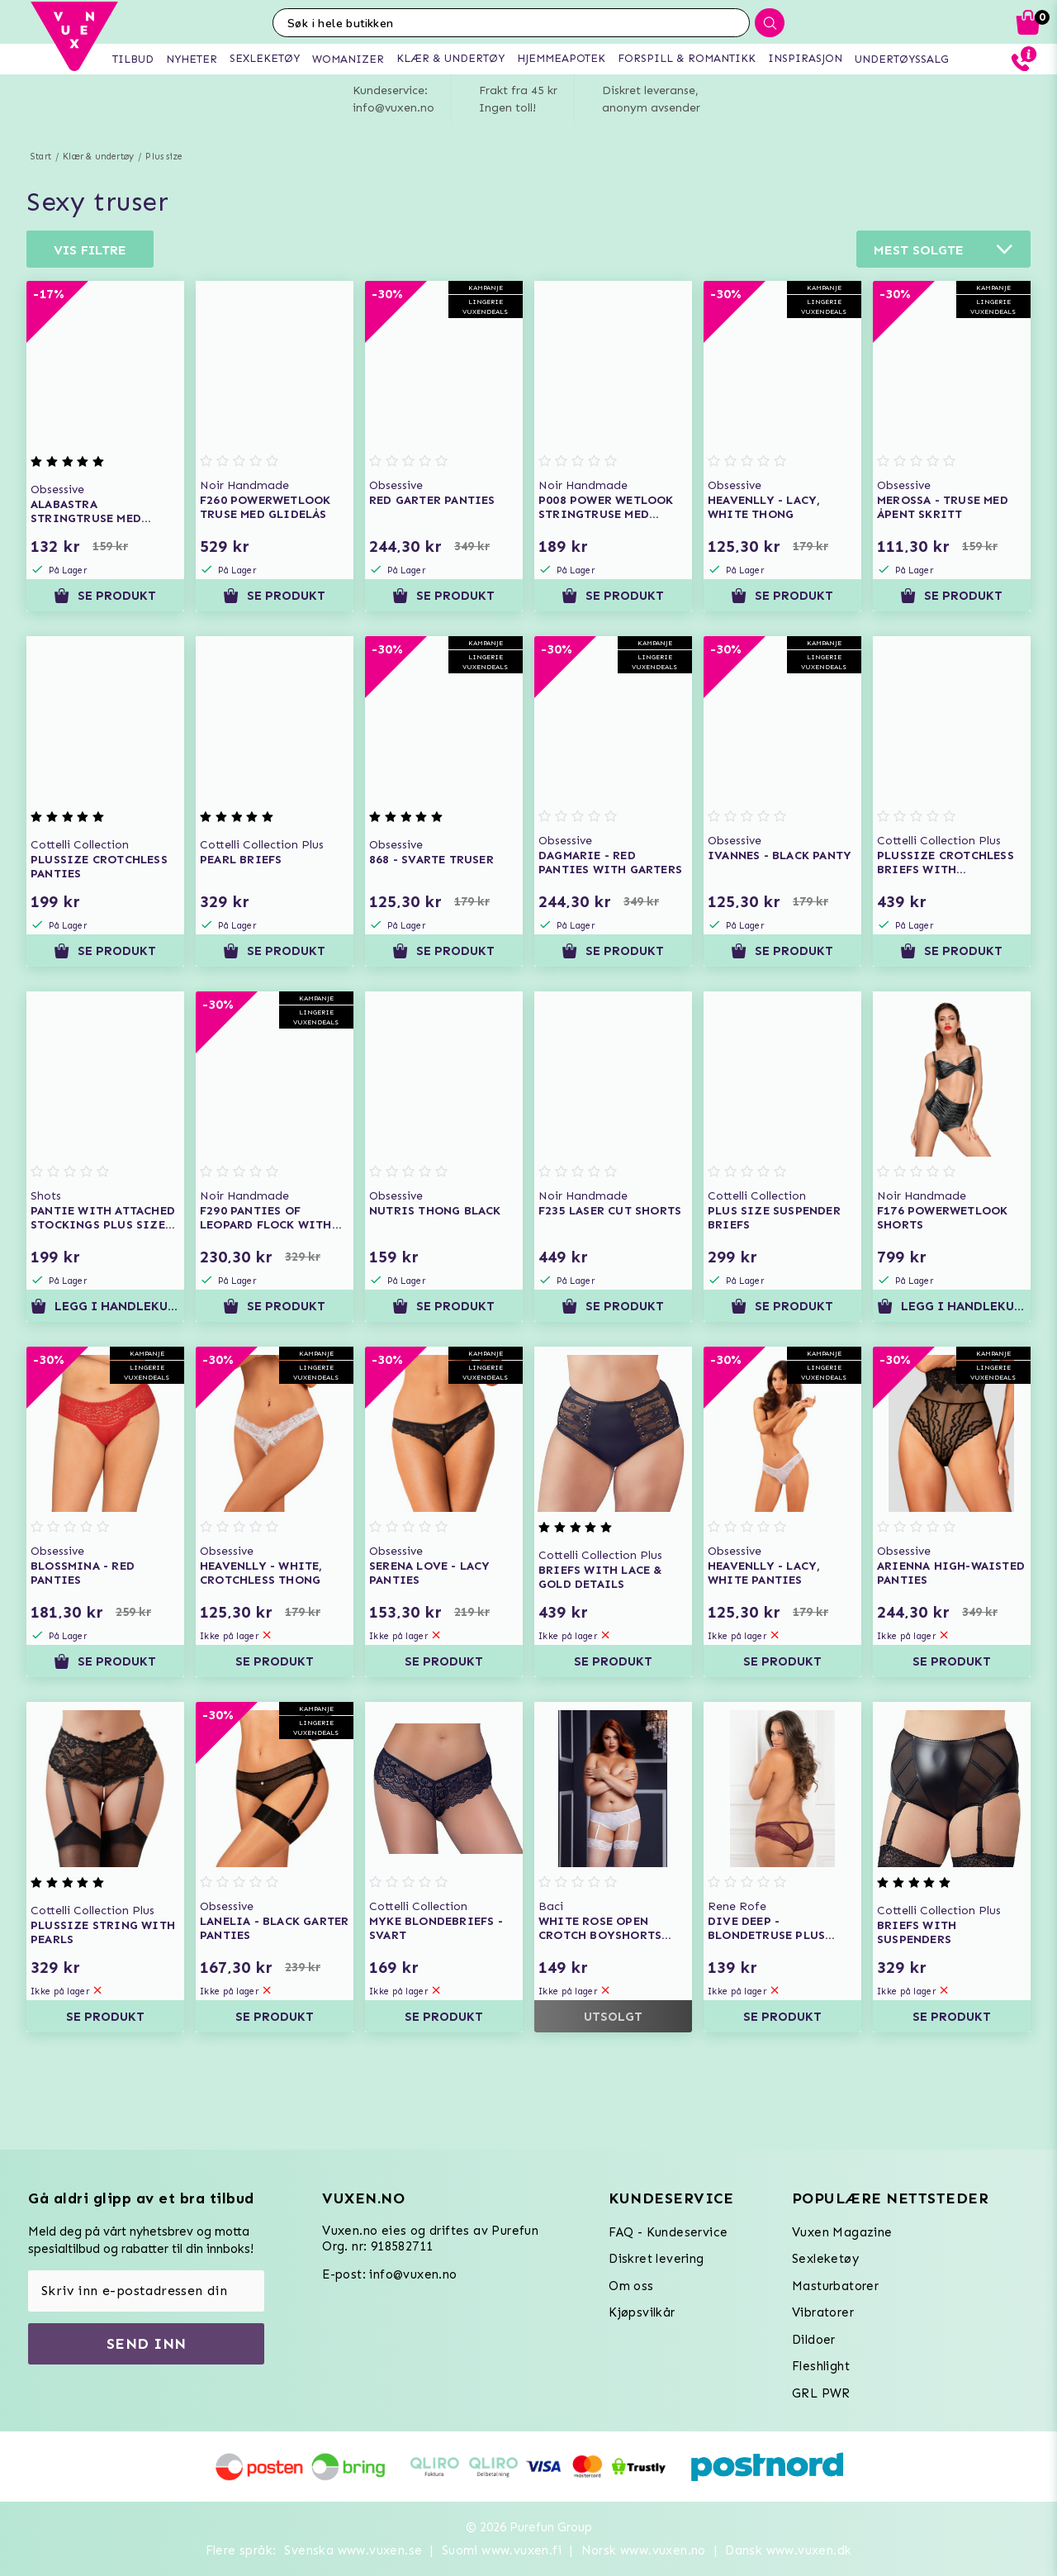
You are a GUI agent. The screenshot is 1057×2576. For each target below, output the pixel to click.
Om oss (631, 2286)
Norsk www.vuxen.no (643, 2550)
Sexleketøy (825, 2258)
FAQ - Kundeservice (668, 2232)
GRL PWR (821, 2393)
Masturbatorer (835, 2286)
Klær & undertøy (98, 156)
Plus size (163, 156)
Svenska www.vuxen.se (353, 2550)
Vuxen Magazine (842, 2232)
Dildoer (814, 2339)
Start (41, 156)
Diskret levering (656, 2258)
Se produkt (105, 595)
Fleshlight (821, 2366)
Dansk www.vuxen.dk (788, 2550)
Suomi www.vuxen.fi (502, 2550)
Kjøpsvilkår (642, 2312)
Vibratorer (823, 2312)
